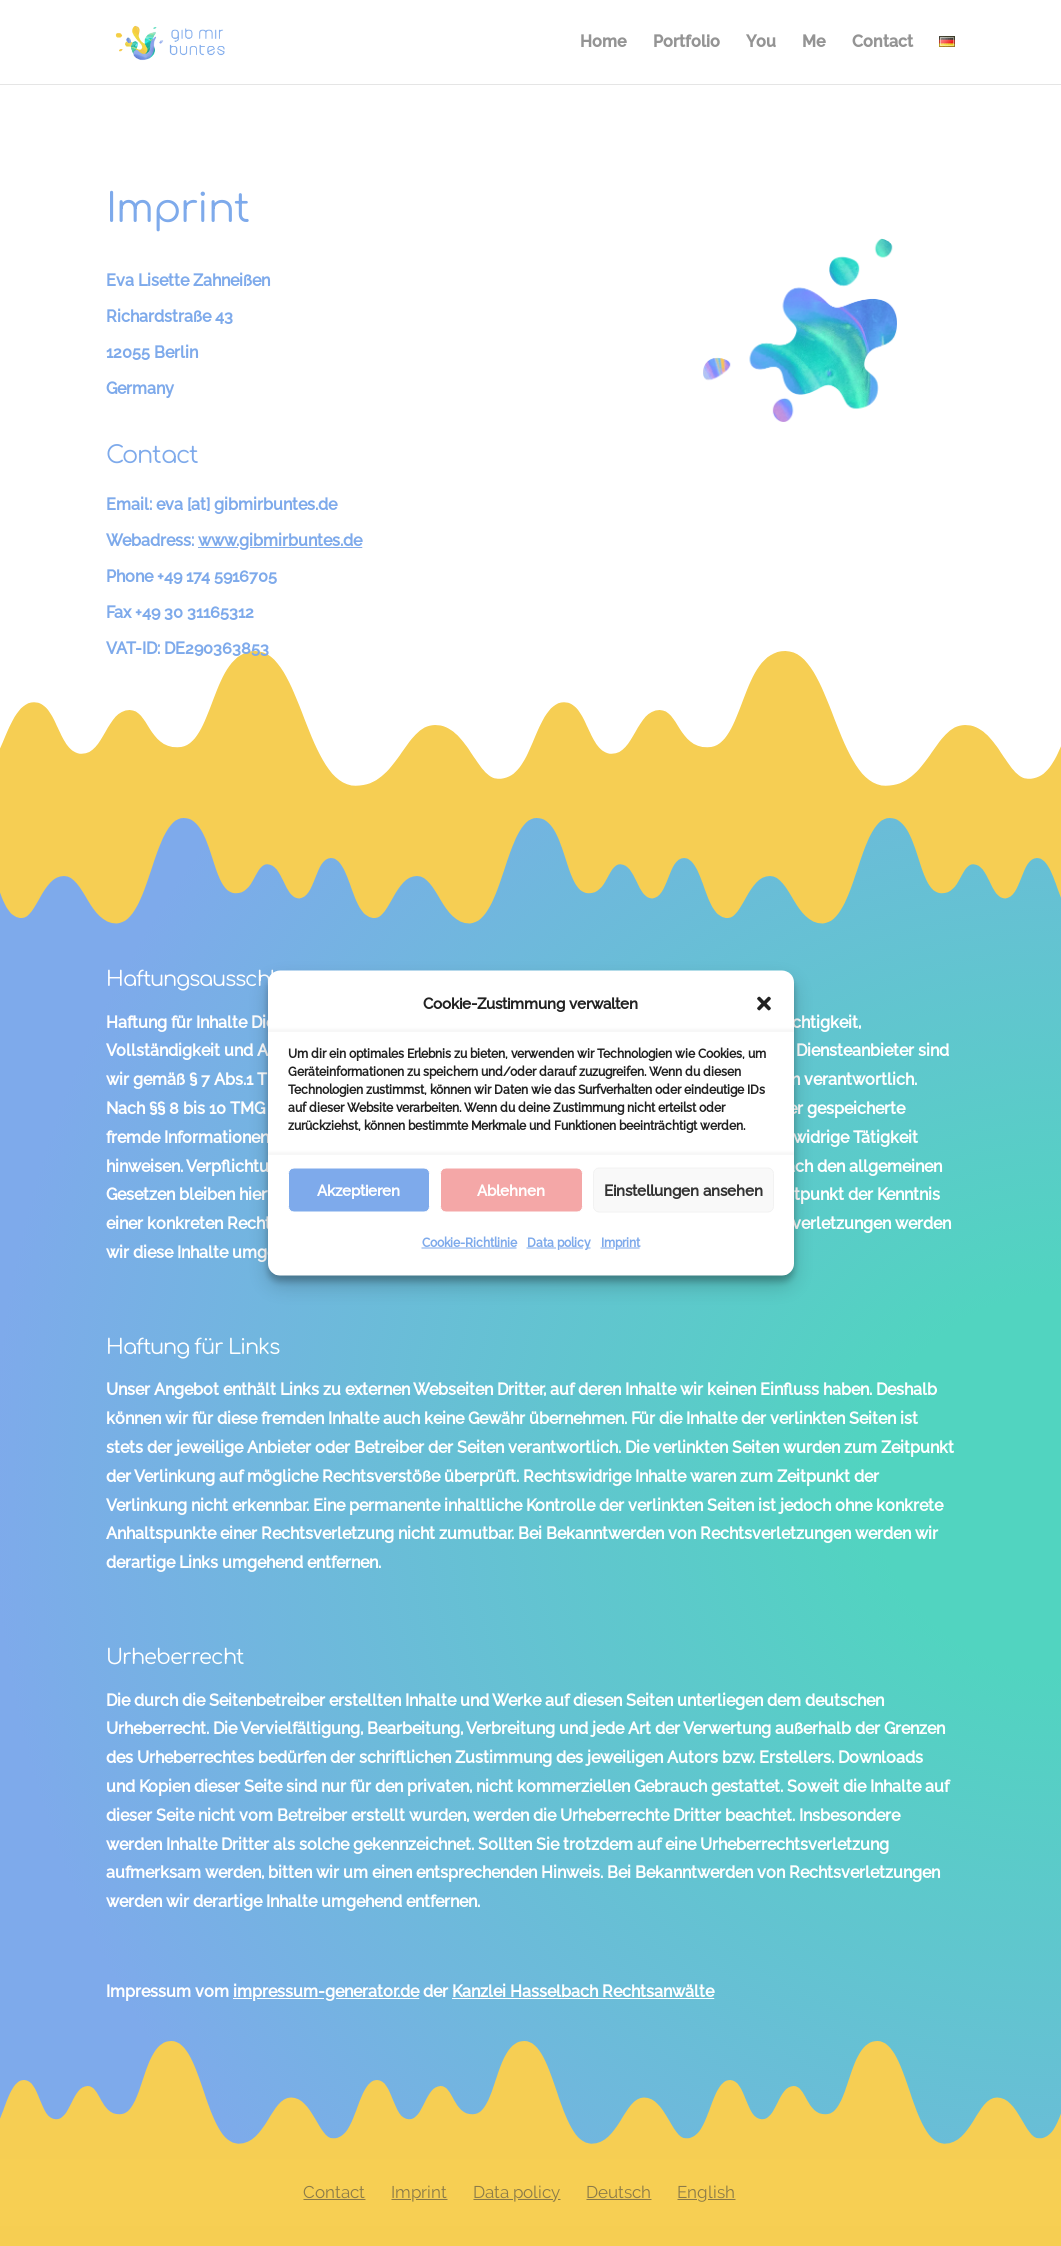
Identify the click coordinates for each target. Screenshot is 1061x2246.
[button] (764, 1004)
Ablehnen (511, 1190)
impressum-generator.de (326, 1991)
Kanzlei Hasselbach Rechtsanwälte (583, 1991)
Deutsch (618, 2192)
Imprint (620, 1243)
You (761, 43)
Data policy (559, 1243)
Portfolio (686, 43)
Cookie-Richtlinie (469, 1243)
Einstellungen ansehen (683, 1190)
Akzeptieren (358, 1190)
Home (603, 43)
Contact (882, 43)
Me (814, 43)
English (706, 2192)
